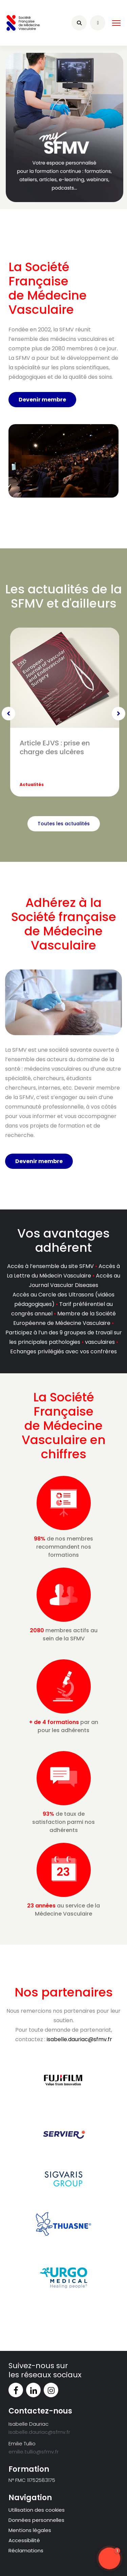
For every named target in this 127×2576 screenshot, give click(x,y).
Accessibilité (24, 2540)
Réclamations (25, 2550)
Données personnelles (36, 2520)
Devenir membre (42, 399)
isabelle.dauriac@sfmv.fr (79, 2039)
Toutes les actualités (64, 823)
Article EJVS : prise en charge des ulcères (55, 747)
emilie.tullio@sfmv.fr (33, 2451)
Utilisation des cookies (36, 2509)
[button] (109, 2558)
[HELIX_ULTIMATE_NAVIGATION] (116, 23)
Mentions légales (29, 2530)
